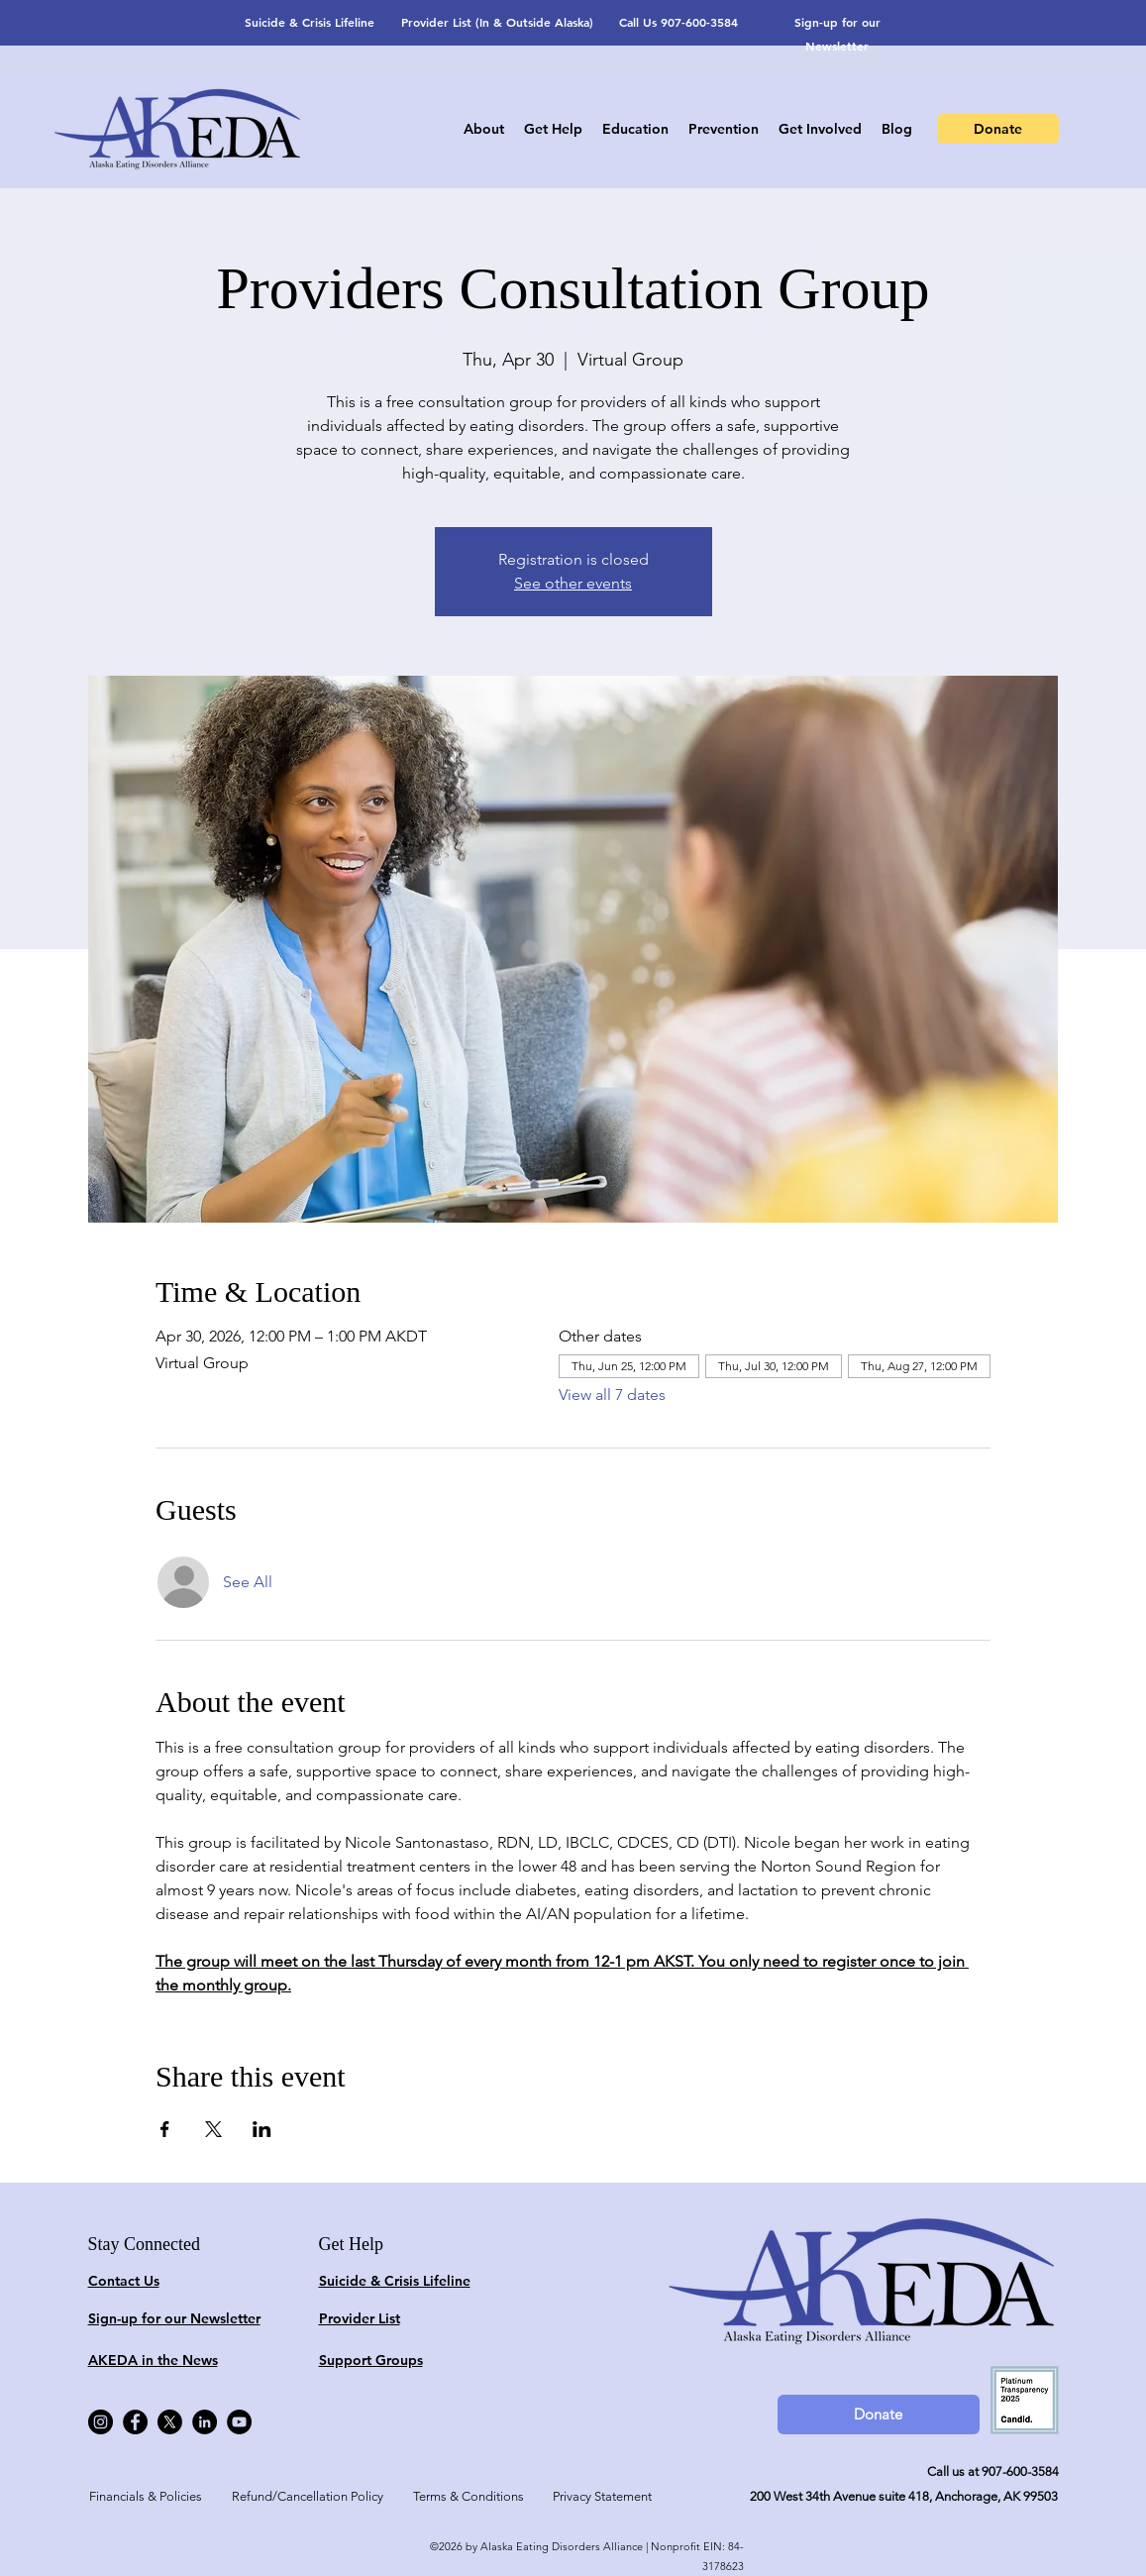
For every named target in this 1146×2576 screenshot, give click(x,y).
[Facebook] (135, 2422)
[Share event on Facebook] (165, 2129)
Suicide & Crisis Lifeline (309, 22)
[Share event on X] (213, 2129)
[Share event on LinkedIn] (262, 2129)
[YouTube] (239, 2422)
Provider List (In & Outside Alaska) (497, 22)
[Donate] (998, 129)
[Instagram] (100, 2422)
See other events (573, 583)
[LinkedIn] (204, 2422)
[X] (169, 2422)
